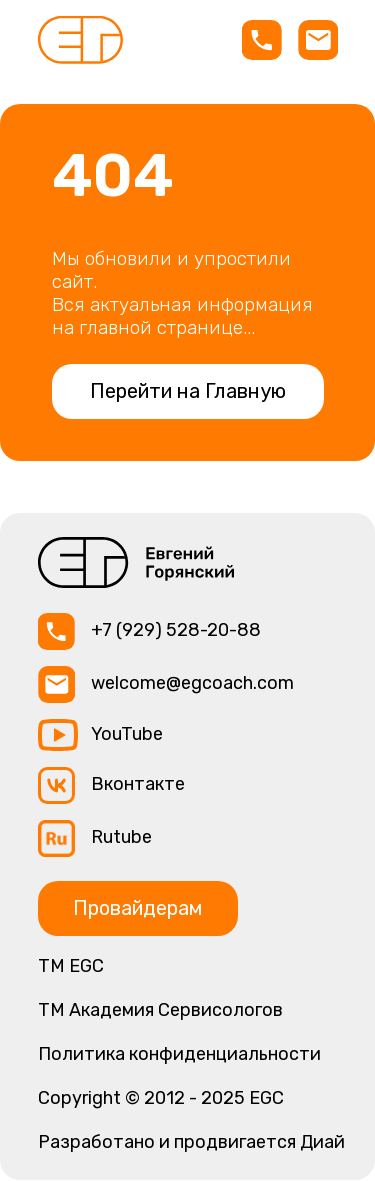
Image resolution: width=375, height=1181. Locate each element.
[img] (80, 40)
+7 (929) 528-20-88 (176, 630)
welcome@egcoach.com (192, 683)
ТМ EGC (71, 966)
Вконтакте (138, 784)
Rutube (121, 837)
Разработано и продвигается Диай (191, 1142)
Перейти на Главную (188, 391)
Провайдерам (137, 908)
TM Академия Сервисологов (160, 1010)
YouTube (127, 734)
